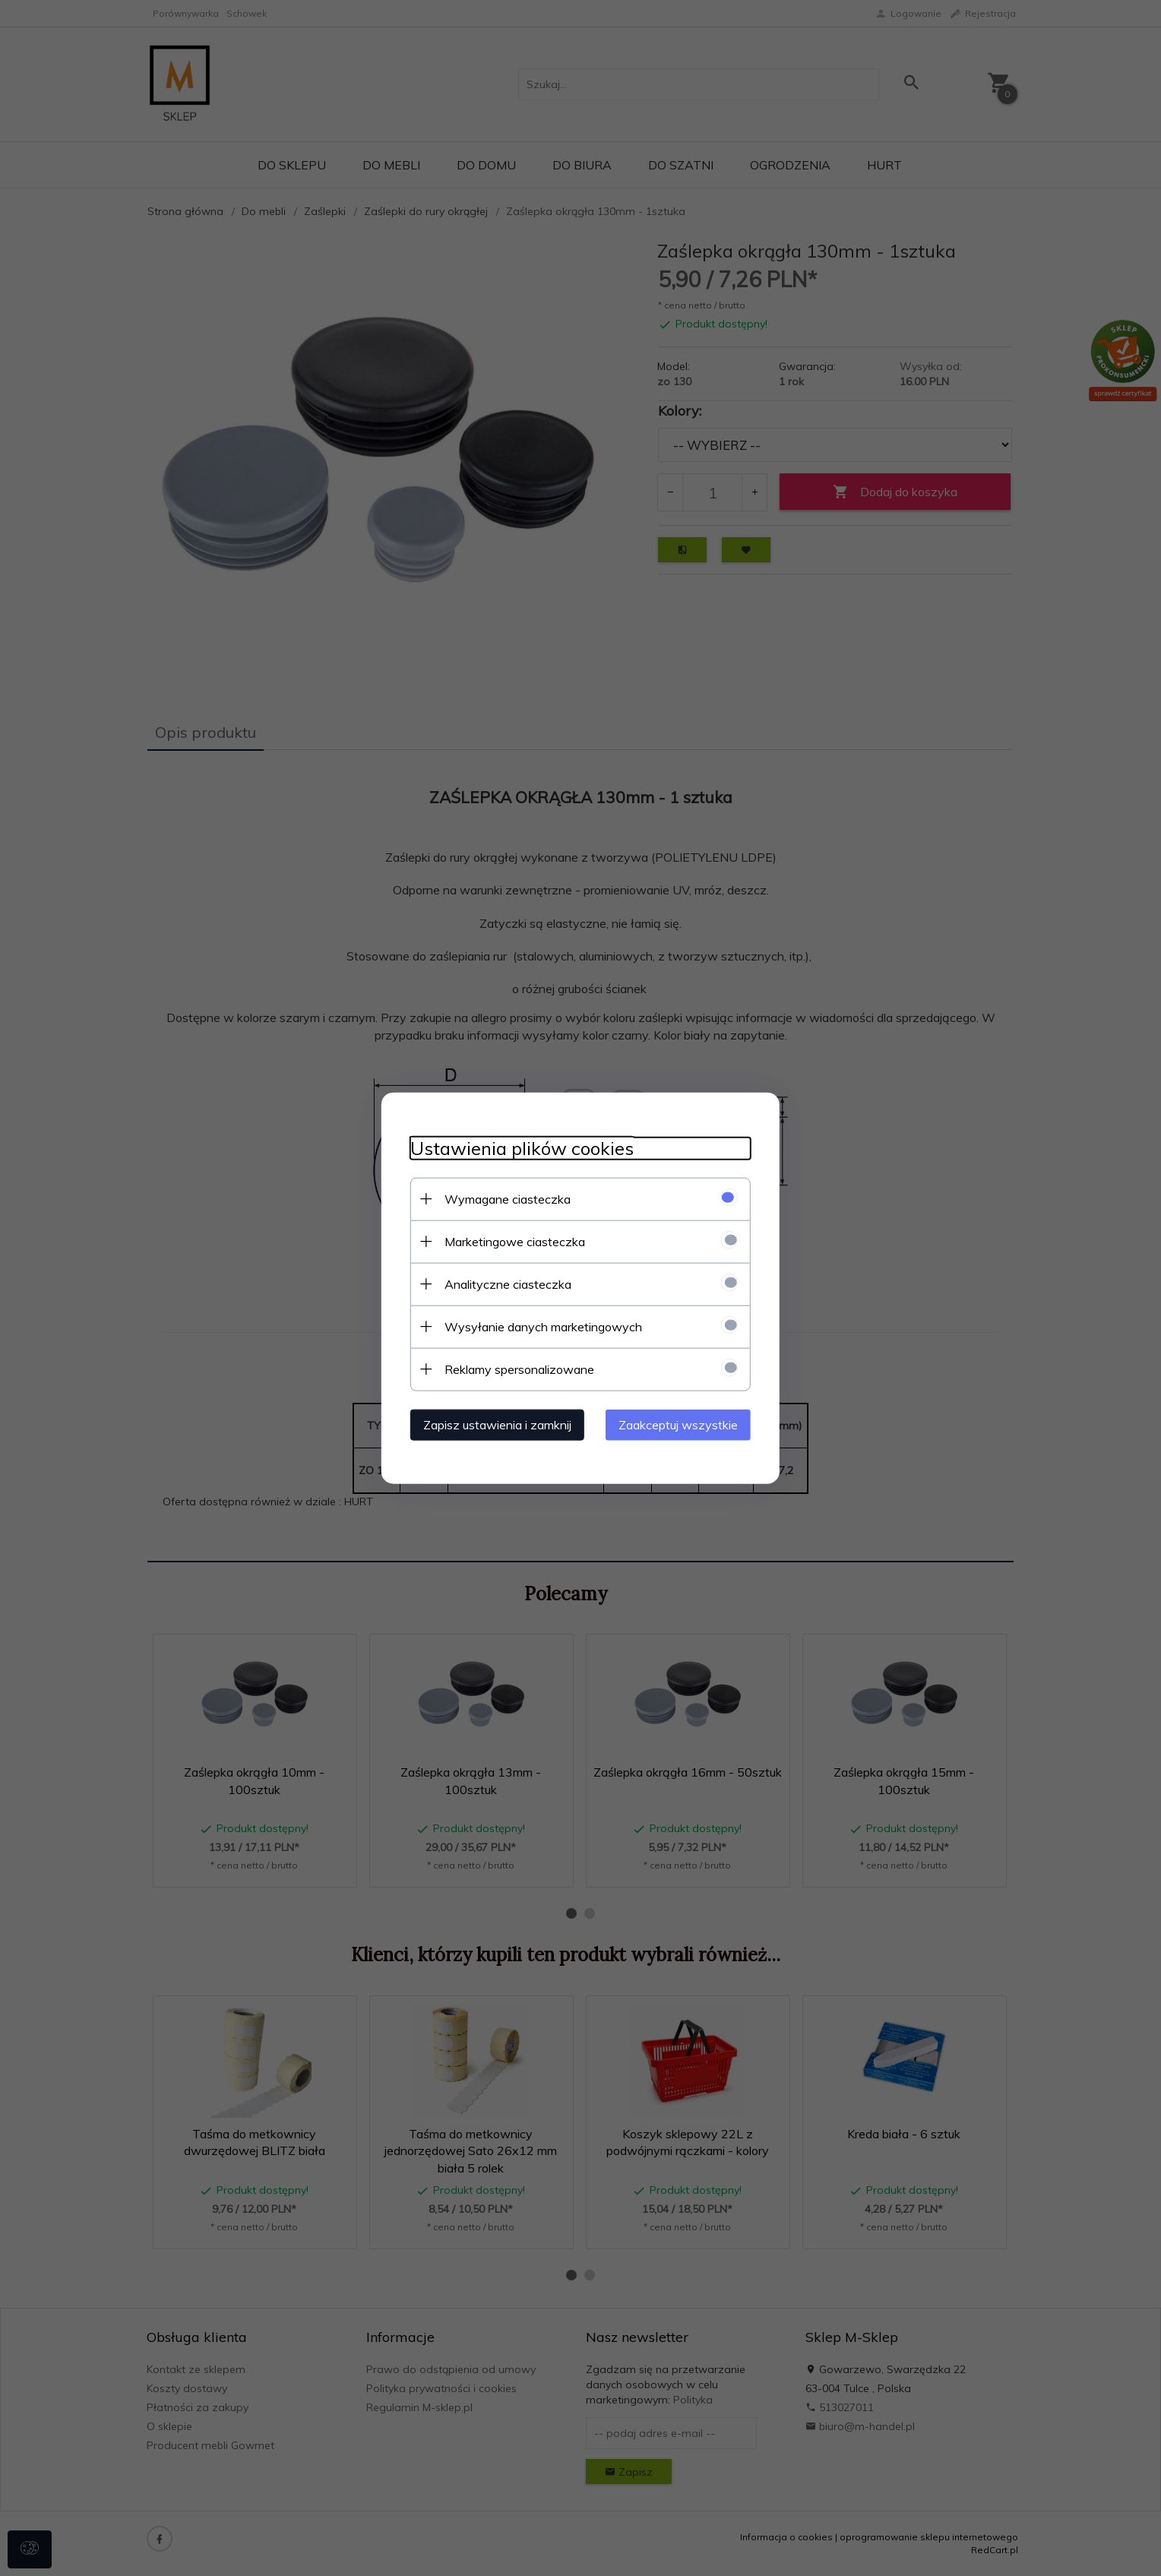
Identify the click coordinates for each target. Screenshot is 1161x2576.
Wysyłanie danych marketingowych (538, 1326)
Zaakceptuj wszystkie (682, 1424)
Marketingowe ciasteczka (510, 1240)
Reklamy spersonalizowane (515, 1368)
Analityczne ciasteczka (503, 1283)
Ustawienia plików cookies (517, 1148)
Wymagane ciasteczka (503, 1198)
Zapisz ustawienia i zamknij (493, 1424)
